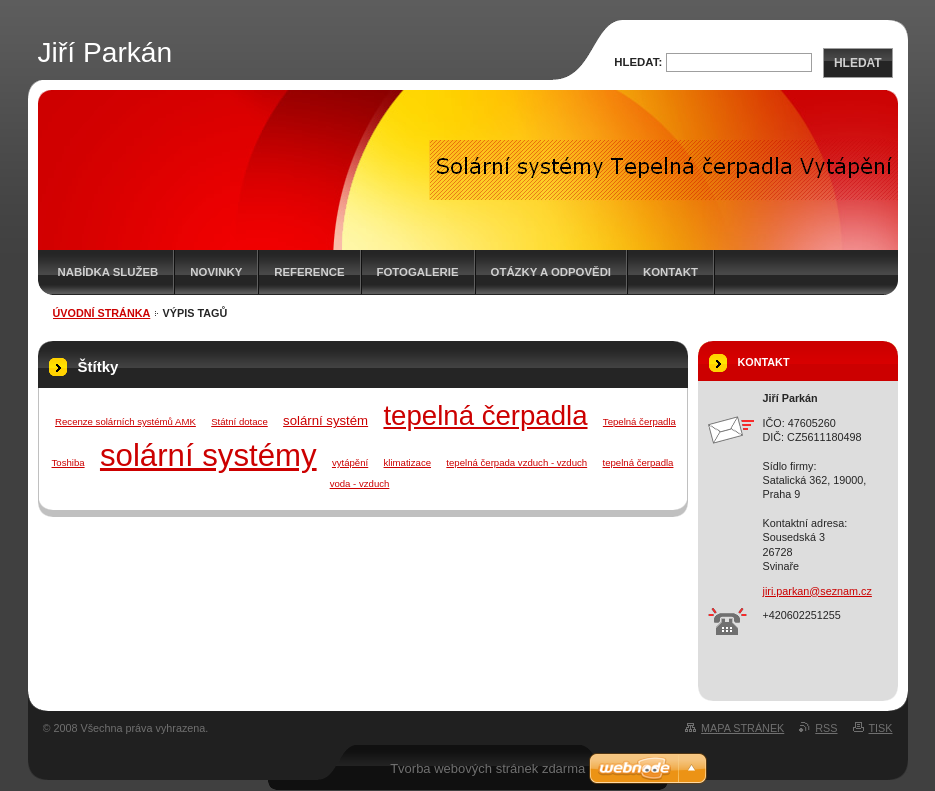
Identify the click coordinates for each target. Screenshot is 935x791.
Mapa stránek (742, 728)
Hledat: (638, 62)
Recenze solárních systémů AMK (125, 421)
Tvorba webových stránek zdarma (487, 768)
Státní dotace (239, 421)
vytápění (350, 462)
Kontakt (670, 272)
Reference (309, 272)
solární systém (325, 420)
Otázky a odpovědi (551, 272)
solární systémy (208, 455)
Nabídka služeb (108, 272)
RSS (826, 728)
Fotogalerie (418, 272)
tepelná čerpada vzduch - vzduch (516, 462)
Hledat (858, 63)
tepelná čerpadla (485, 415)
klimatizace (407, 462)
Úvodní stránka (102, 313)
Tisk (881, 728)
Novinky (216, 272)
